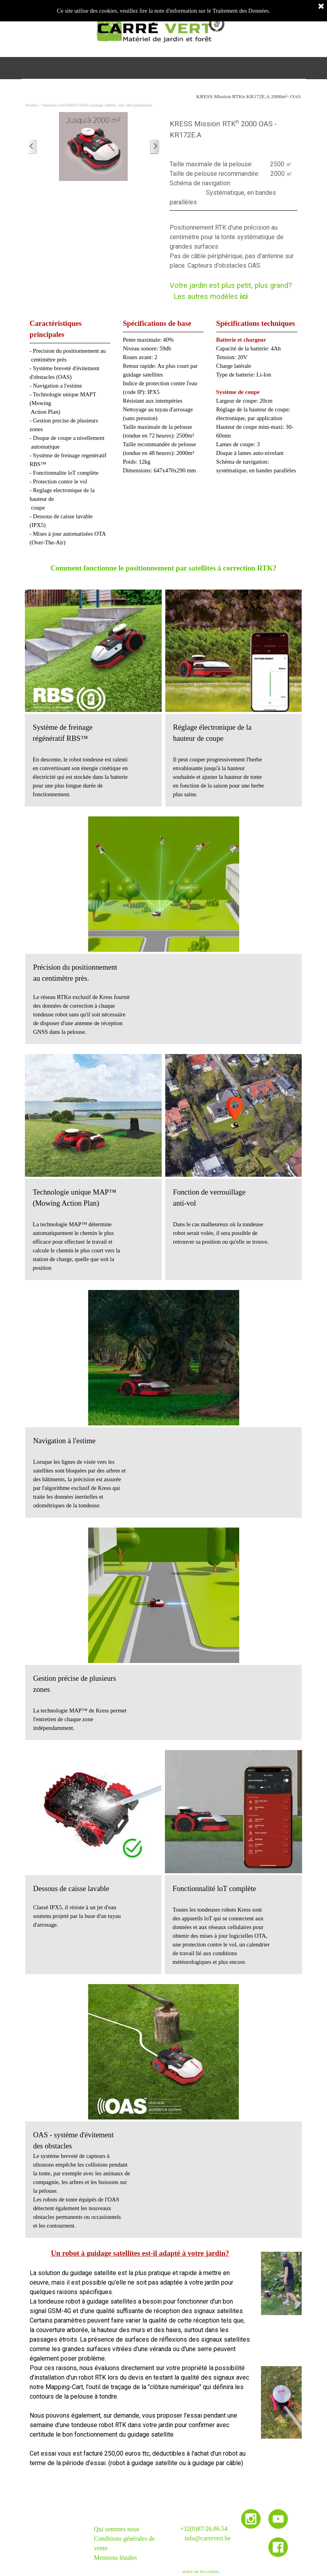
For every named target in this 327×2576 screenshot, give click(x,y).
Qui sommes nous (117, 2529)
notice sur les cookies (200, 2571)
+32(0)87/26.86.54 (203, 2528)
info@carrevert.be (208, 2538)
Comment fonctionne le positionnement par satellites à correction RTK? (164, 568)
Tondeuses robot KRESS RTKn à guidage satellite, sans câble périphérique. (97, 105)
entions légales (118, 2557)
